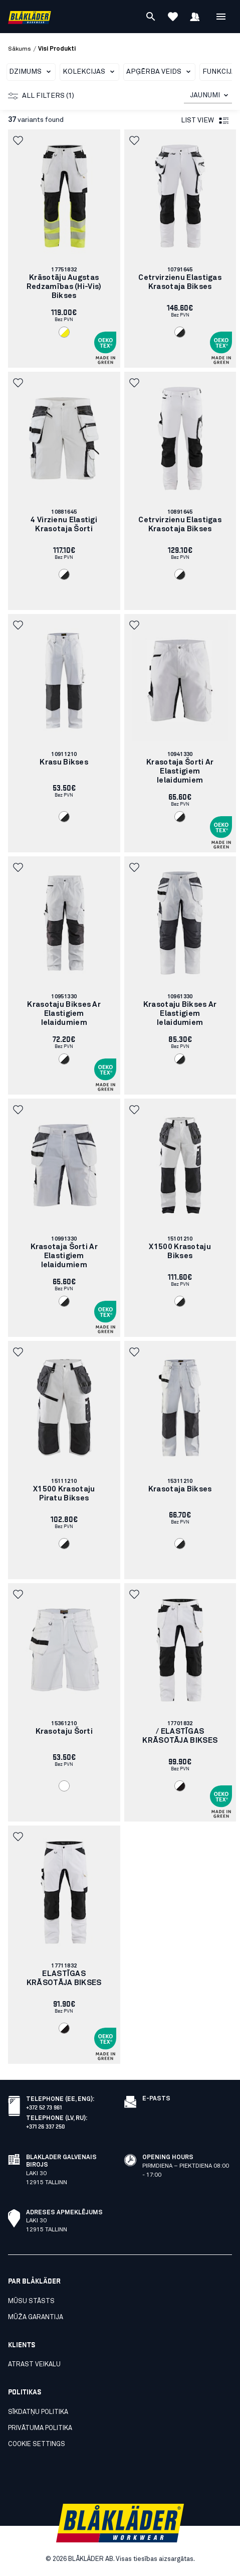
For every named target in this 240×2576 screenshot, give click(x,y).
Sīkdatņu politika (38, 2412)
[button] (19, 140)
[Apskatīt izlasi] (173, 17)
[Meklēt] (151, 17)
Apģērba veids (160, 72)
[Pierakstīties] (195, 17)
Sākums (19, 49)
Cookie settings (36, 2444)
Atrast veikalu (34, 2364)
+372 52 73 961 (44, 2106)
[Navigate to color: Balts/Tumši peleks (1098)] (179, 332)
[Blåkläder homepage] (29, 17)
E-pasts (156, 2099)
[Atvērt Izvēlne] (221, 17)
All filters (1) (41, 96)
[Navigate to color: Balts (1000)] (64, 1785)
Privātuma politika (40, 2428)
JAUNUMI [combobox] (205, 95)
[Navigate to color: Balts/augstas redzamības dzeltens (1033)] (64, 332)
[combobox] (208, 95)
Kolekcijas (90, 72)
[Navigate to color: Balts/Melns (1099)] (179, 1785)
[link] (64, 248)
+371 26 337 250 (45, 2126)
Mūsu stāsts (31, 2301)
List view (205, 121)
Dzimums (32, 72)
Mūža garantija (35, 2317)
